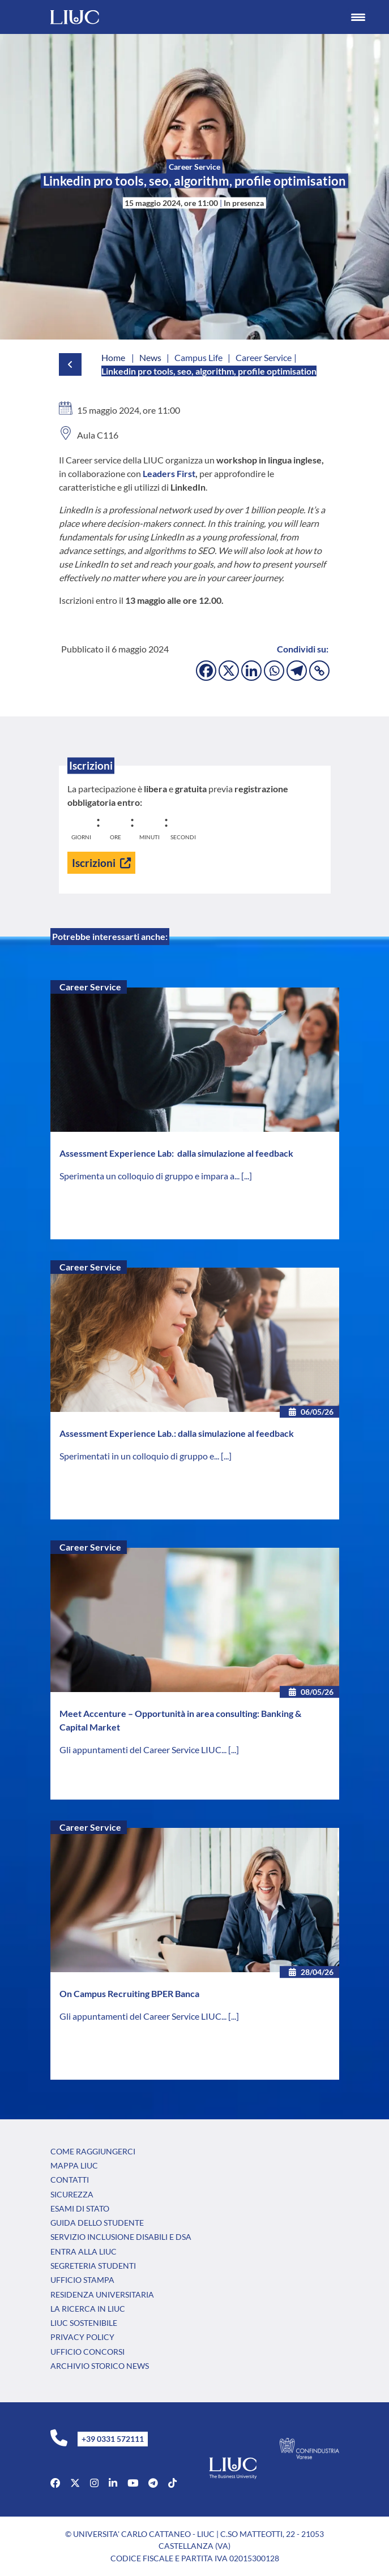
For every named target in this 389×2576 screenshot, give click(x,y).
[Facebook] (206, 670)
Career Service (90, 986)
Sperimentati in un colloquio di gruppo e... (140, 1455)
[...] (246, 1175)
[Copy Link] (319, 670)
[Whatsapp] (274, 670)
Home (113, 357)
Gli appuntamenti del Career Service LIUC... (143, 1749)
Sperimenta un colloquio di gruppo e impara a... (150, 1175)
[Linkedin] (251, 670)
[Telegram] (297, 670)
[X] (229, 670)
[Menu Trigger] (358, 16)
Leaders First (169, 473)
